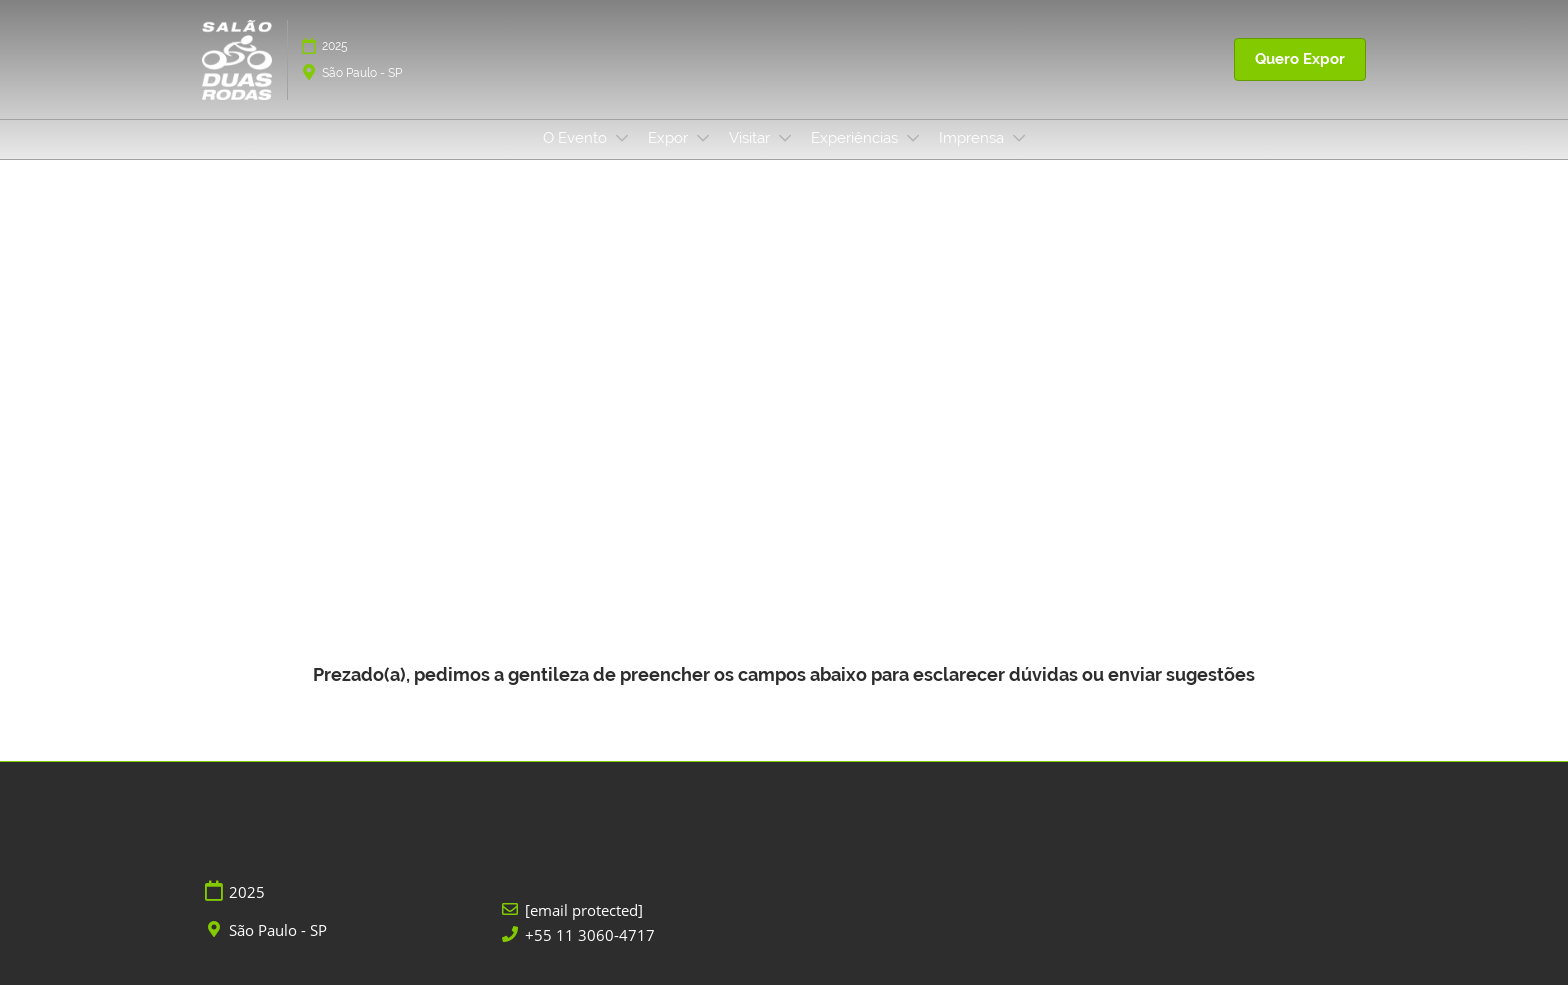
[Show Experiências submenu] (913, 138)
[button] (1300, 60)
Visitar (751, 138)
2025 (335, 46)
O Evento (577, 138)
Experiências (856, 138)
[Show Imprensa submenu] (1019, 138)
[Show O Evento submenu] (622, 138)
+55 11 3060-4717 (590, 935)
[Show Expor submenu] (703, 138)
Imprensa (973, 138)
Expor (670, 138)
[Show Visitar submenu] (785, 138)
